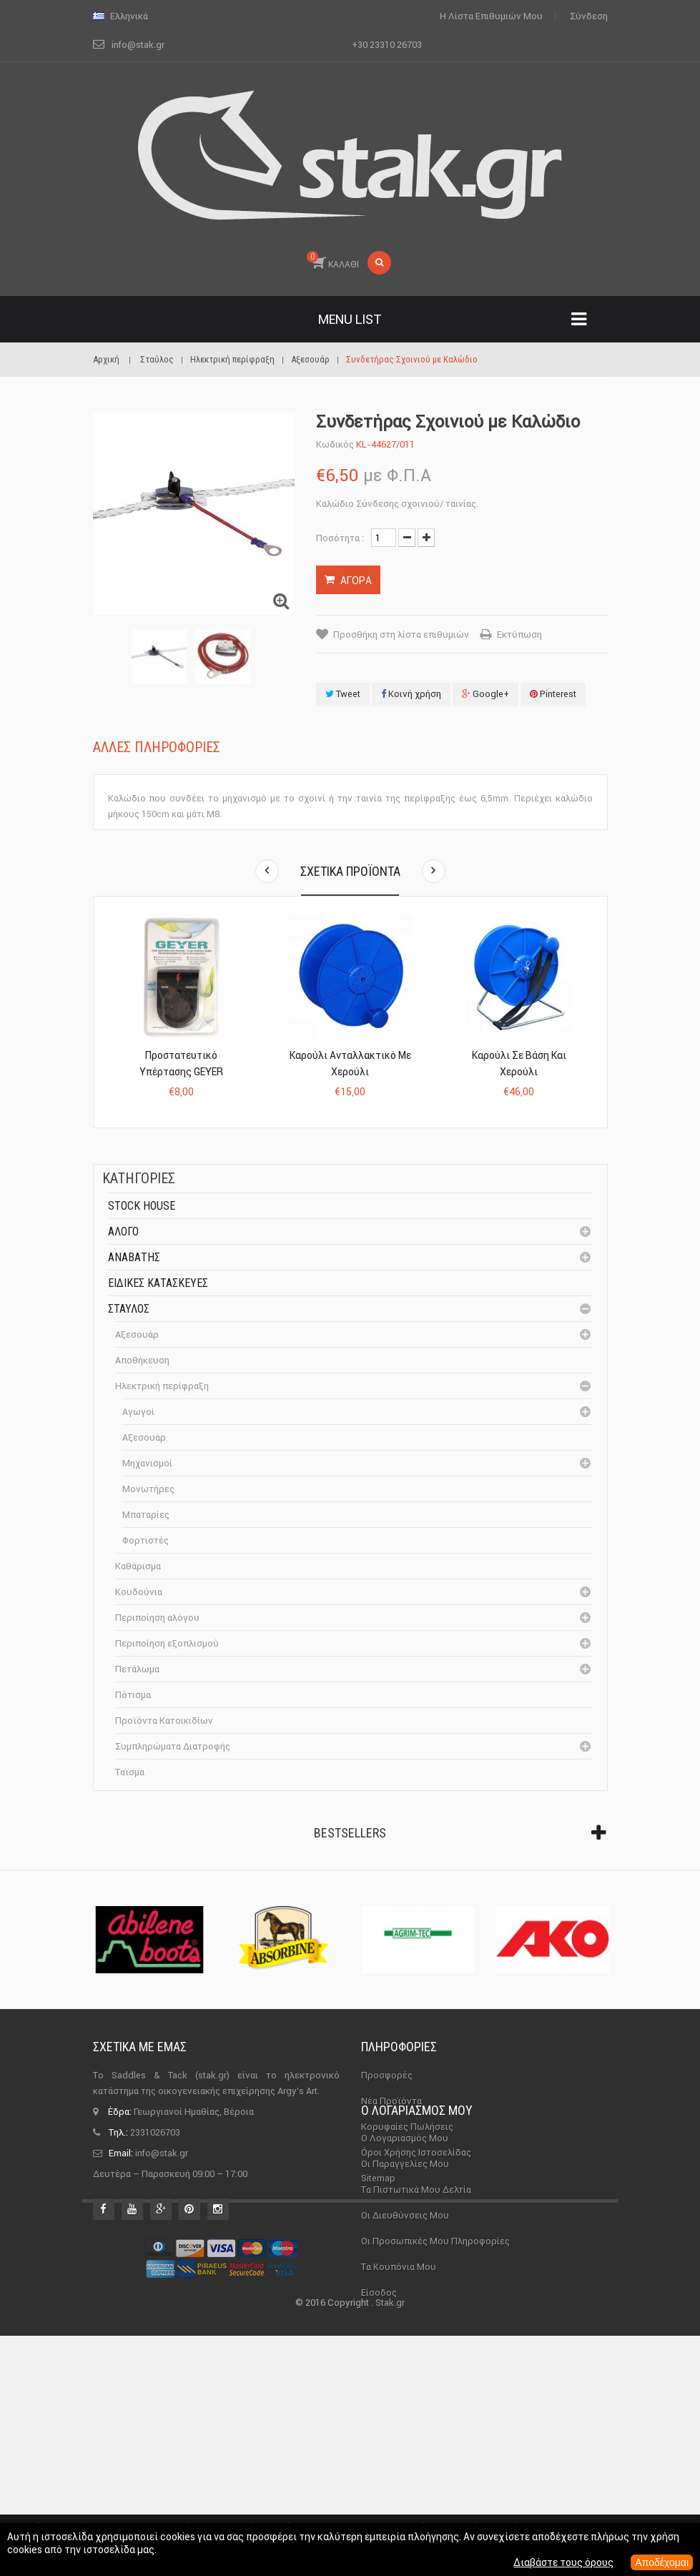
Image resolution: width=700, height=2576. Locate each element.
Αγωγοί (138, 1412)
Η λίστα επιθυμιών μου (491, 16)
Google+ (485, 694)
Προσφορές (387, 2075)
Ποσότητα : (340, 538)
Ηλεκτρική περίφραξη (162, 1386)
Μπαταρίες (145, 1515)
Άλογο (123, 1231)
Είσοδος (379, 2399)
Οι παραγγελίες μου (405, 2270)
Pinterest (553, 694)
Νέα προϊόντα (391, 2101)
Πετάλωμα (137, 1669)
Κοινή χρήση (411, 694)
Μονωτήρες (148, 1489)
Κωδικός (335, 444)
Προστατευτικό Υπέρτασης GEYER (181, 1063)
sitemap (378, 2178)
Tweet (342, 694)
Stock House (141, 1206)
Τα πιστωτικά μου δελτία (416, 2296)
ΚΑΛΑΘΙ (333, 260)
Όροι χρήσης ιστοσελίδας (416, 2152)
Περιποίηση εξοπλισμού (167, 1643)
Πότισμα (133, 1695)
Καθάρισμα (138, 1566)
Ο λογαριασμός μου (417, 2216)
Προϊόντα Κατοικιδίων (164, 1720)
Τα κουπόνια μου (398, 2373)
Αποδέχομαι (662, 2562)
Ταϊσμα (129, 1772)
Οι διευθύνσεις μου (405, 2322)
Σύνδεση (589, 16)
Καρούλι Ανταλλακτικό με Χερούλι (350, 1063)
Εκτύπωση (519, 634)
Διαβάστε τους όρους (563, 2562)
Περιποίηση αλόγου (157, 1618)
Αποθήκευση (142, 1360)
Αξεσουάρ (137, 1334)
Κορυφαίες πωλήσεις (407, 2127)
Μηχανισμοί (147, 1463)
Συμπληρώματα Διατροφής (172, 1746)
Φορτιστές (145, 1540)
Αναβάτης (134, 1257)
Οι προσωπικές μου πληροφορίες (435, 2347)
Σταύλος (128, 1309)
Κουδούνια (138, 1592)
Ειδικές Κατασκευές (158, 1283)
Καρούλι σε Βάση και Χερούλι (519, 1063)
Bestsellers (350, 1832)
